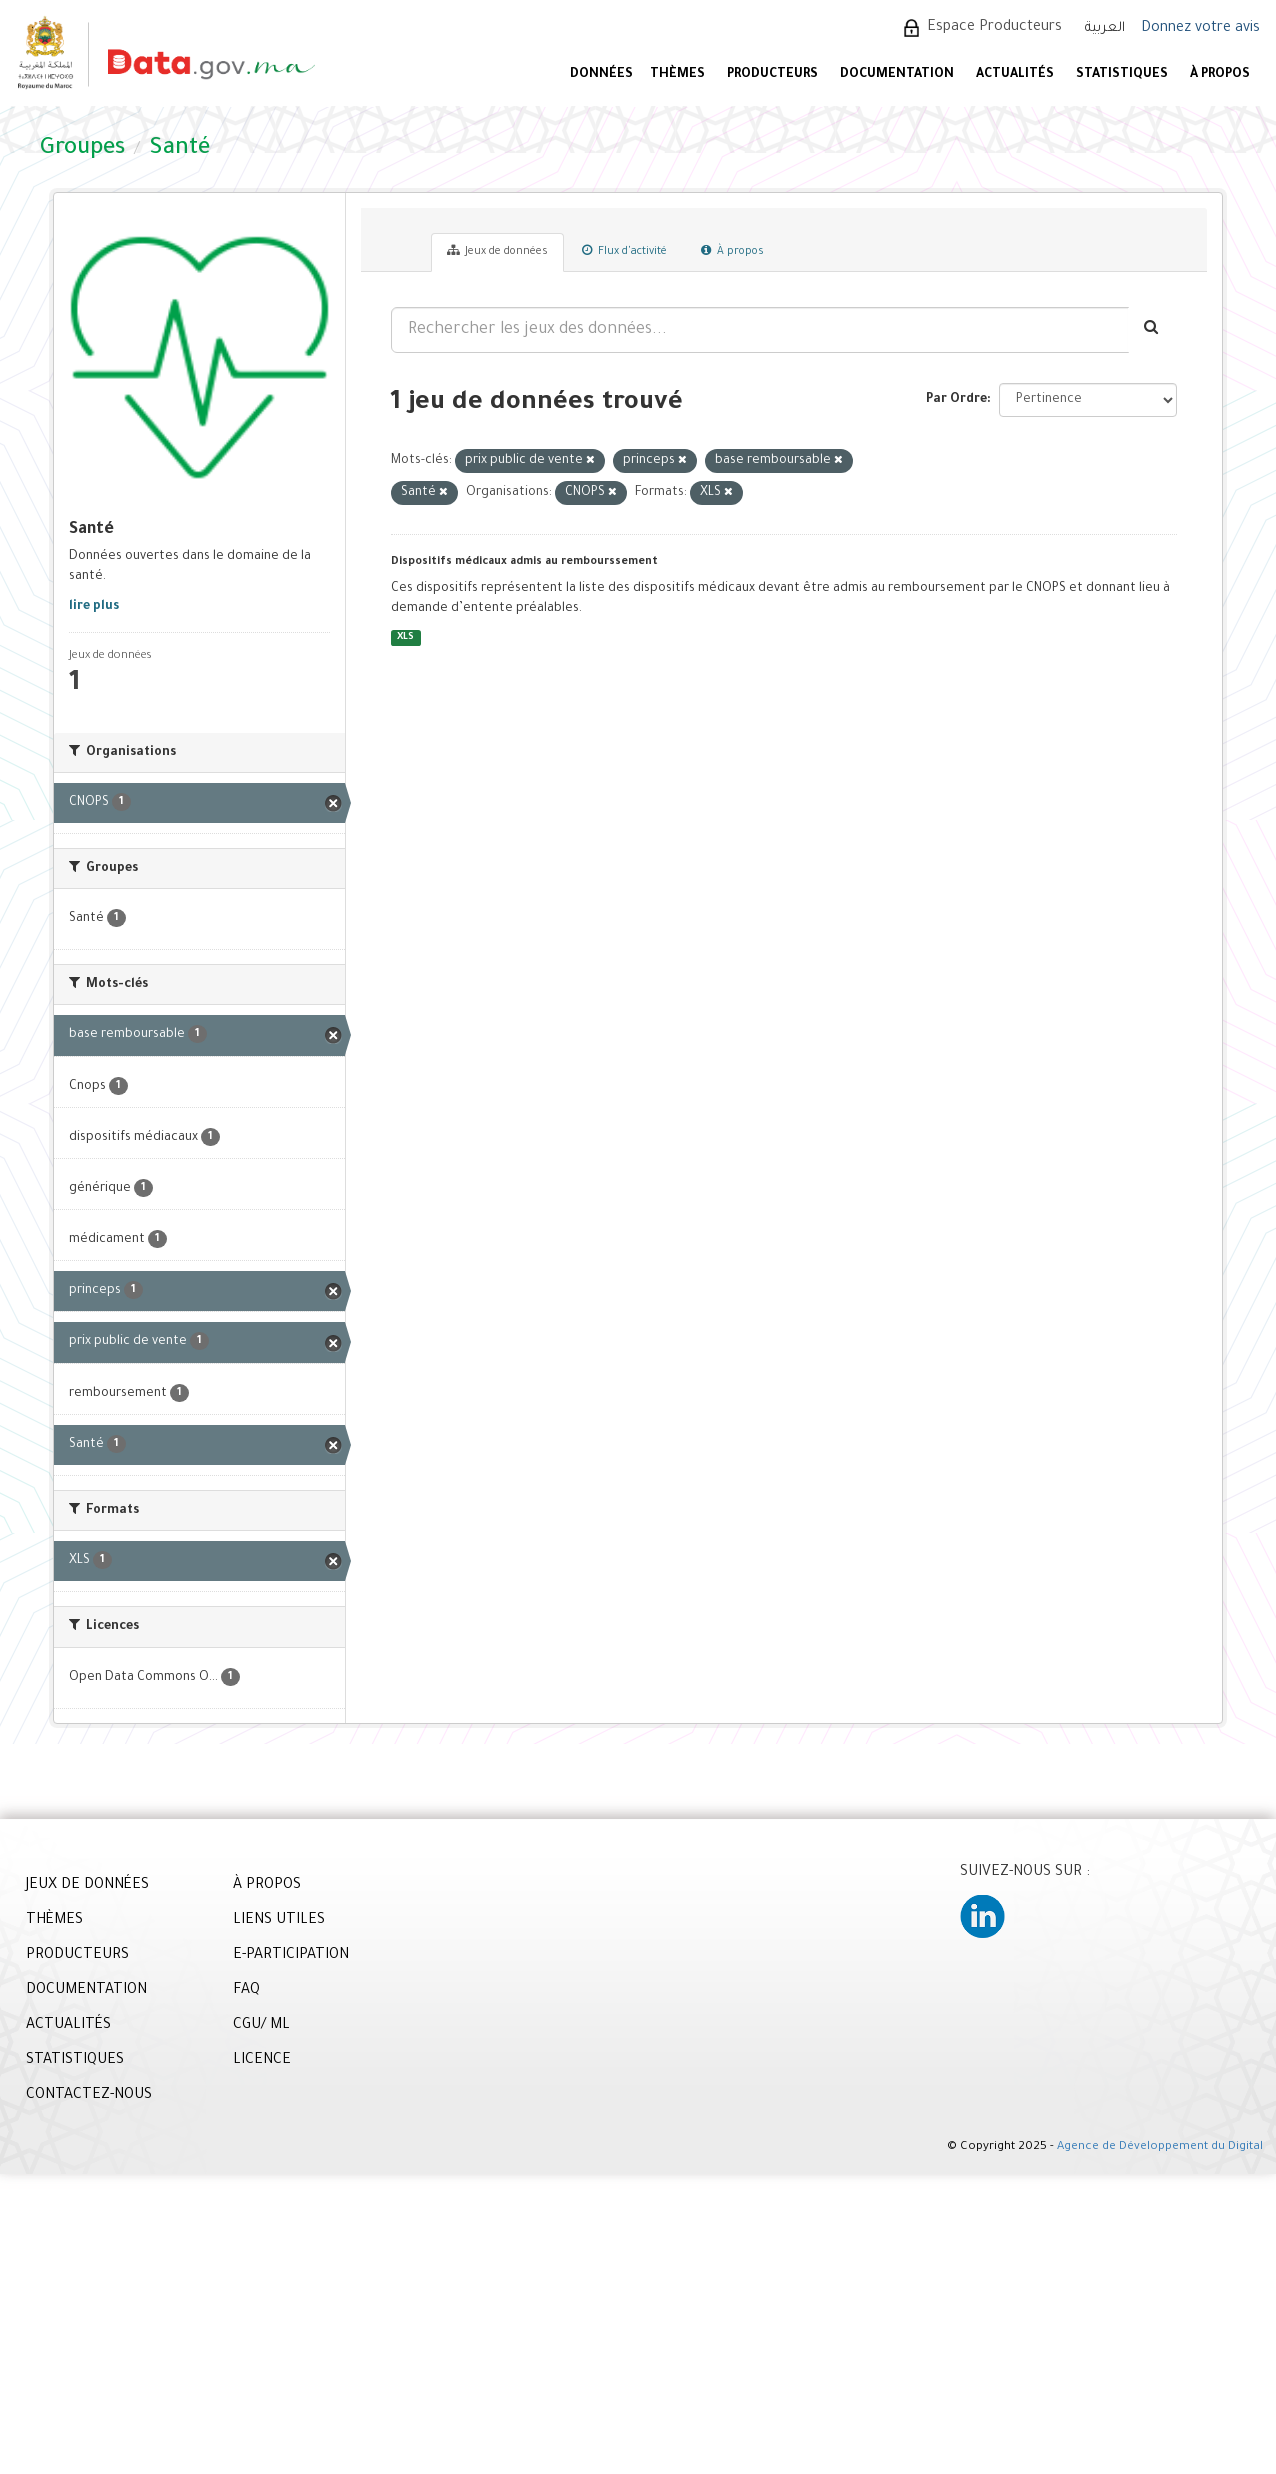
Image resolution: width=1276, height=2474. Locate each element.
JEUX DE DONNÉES (87, 1886)
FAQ (246, 1991)
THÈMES (54, 1921)
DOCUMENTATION (897, 75)
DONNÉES (601, 75)
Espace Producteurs (994, 28)
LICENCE (262, 2061)
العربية (1105, 28)
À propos (732, 251)
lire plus (94, 607)
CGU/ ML (261, 2026)
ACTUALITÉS (1015, 75)
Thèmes (677, 75)
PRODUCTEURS (772, 75)
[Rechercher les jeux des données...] (760, 330)
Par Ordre (956, 400)
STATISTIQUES (1122, 75)
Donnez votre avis (1200, 29)
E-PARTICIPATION (291, 1956)
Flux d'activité (624, 251)
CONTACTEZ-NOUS (89, 2096)
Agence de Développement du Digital (1160, 2147)
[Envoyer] (1152, 330)
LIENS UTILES (279, 1921)
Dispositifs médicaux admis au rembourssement (524, 562)
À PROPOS (1220, 75)
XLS (405, 637)
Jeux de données (497, 251)
